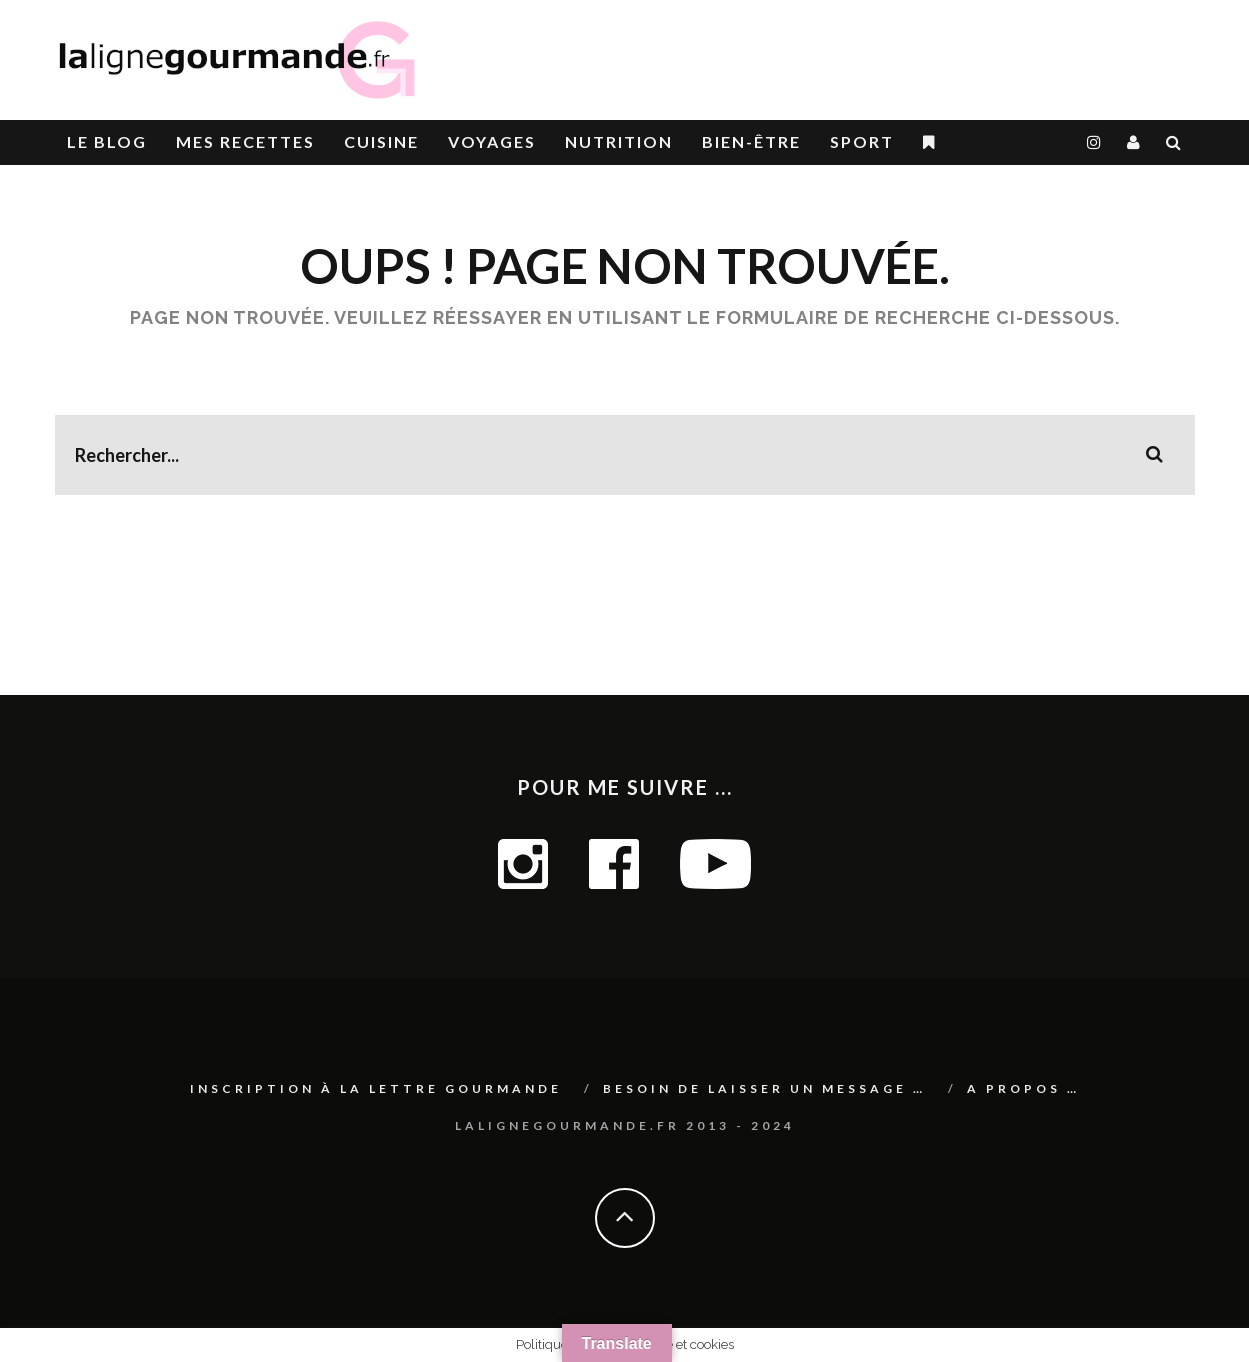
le (107, 141)
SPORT (862, 141)
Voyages (492, 141)
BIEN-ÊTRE (751, 141)
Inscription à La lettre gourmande (376, 1088)
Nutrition (619, 141)
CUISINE (381, 141)
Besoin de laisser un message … (764, 1088)
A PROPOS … (1023, 1088)
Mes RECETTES (245, 141)
